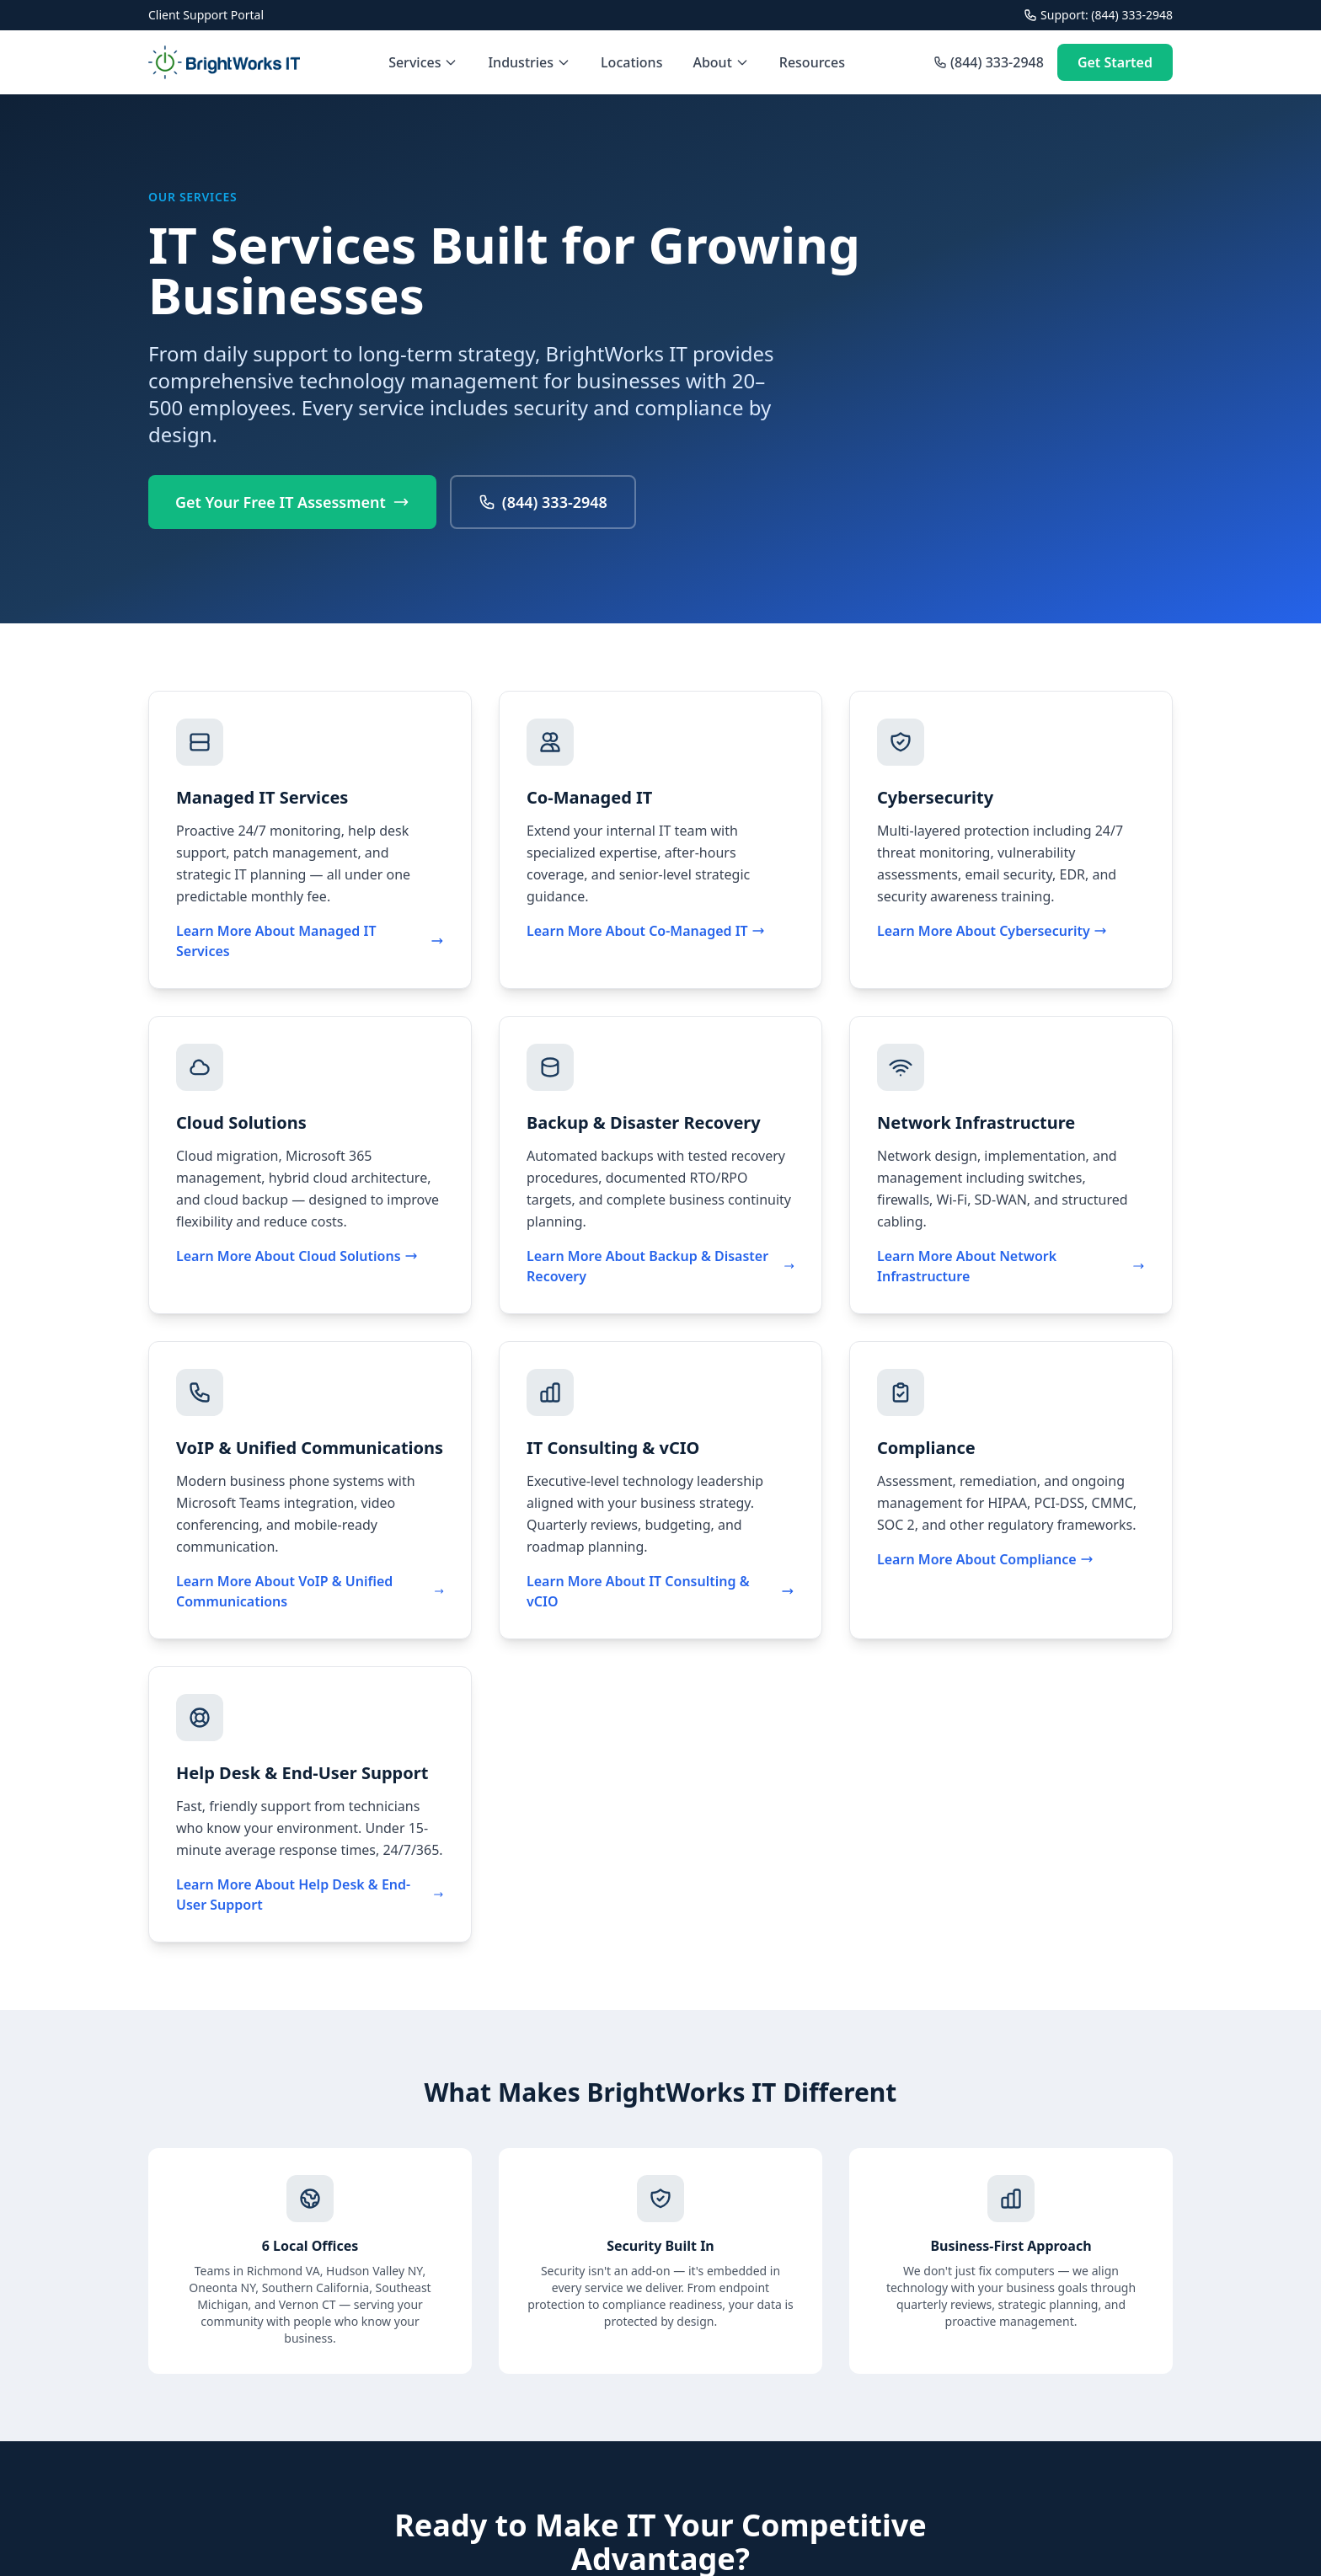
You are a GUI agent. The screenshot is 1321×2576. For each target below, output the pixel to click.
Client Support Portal (206, 15)
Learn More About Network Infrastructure (1011, 1266)
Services (422, 62)
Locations (631, 62)
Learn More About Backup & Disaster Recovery (660, 1266)
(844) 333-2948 (988, 62)
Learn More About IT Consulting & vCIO (660, 1591)
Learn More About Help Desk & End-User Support (310, 1894)
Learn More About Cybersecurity (992, 931)
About (720, 62)
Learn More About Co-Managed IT (646, 931)
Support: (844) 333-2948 (1098, 15)
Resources (812, 62)
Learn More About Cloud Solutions (297, 1256)
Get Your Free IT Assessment (292, 502)
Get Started (1115, 62)
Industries (529, 62)
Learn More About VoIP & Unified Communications (310, 1591)
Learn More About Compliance (985, 1559)
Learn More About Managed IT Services (310, 941)
